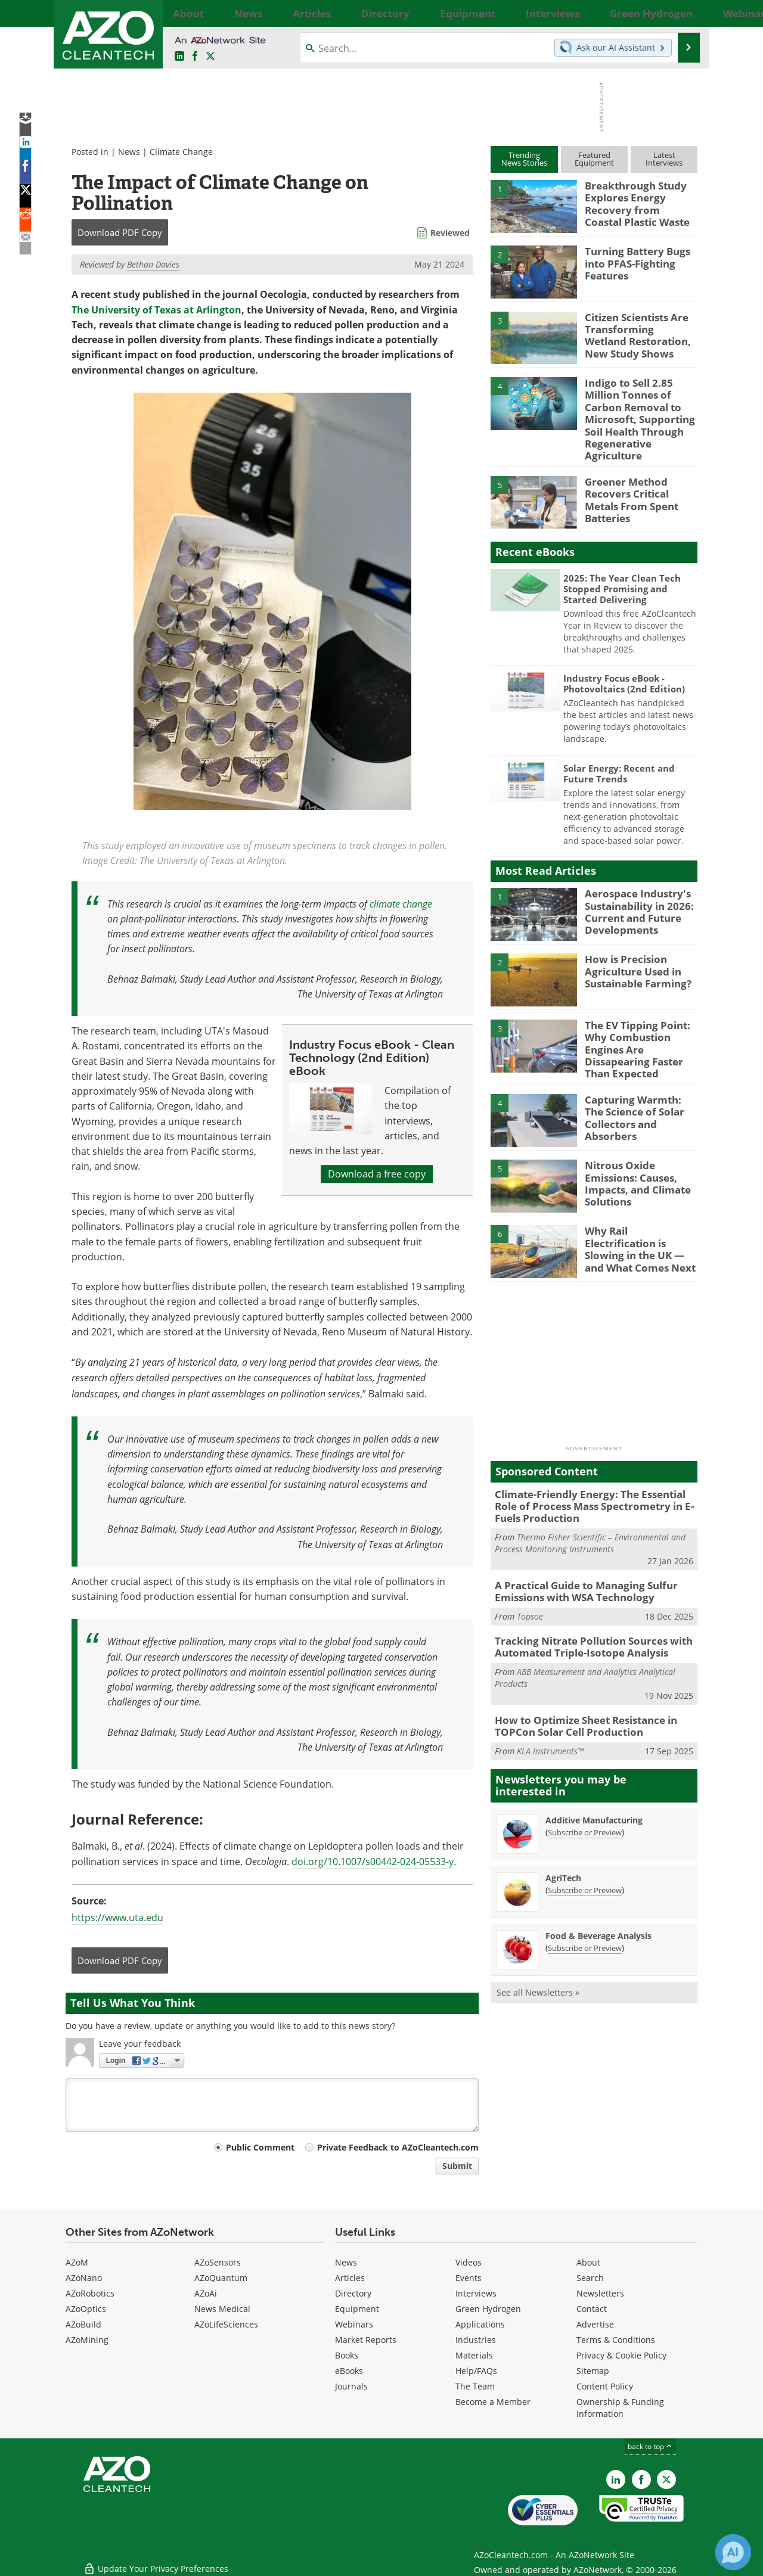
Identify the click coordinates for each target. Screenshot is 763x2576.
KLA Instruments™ (550, 1708)
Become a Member (493, 2401)
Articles (350, 2277)
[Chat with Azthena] (733, 2552)
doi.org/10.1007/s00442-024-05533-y (372, 1861)
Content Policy (604, 2386)
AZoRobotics (90, 2293)
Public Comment (260, 2147)
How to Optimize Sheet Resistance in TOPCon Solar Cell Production (577, 1685)
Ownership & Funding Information (620, 2407)
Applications (480, 2324)
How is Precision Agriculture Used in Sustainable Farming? (633, 949)
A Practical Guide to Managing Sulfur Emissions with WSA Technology (577, 1556)
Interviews (476, 2293)
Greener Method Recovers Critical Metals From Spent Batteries (639, 471)
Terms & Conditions (615, 2339)
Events (468, 2277)
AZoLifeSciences (226, 2324)
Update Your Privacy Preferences (155, 2560)
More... (684, 13)
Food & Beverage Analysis (598, 1893)
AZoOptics (86, 2308)
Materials (474, 2355)
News (129, 151)
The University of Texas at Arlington (156, 309)
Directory (353, 2293)
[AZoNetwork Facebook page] (195, 56)
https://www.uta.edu (117, 1917)
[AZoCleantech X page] (666, 2479)
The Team (475, 2386)
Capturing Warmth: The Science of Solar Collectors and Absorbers (641, 1080)
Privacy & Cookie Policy (621, 2355)
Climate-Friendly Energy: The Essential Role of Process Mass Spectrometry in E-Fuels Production (592, 1474)
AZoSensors (217, 2262)
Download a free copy (377, 1173)
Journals (351, 2386)
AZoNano (84, 2277)
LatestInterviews (664, 159)
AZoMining (87, 2339)
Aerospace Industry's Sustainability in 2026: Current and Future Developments (635, 888)
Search (590, 2277)
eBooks (349, 2370)
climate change (401, 903)
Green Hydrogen (488, 2308)
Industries (475, 2339)
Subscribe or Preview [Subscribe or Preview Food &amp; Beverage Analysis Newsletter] (585, 1905)
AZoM (77, 2262)
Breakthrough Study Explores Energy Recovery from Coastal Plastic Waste (636, 201)
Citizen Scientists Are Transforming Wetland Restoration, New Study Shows (638, 333)
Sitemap (592, 2370)
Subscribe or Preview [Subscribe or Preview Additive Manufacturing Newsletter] (585, 1790)
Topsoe (530, 1580)
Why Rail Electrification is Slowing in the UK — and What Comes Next (638, 1212)
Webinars (354, 2324)
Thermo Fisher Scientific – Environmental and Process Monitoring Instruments (590, 1509)
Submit (457, 2165)
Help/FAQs (476, 2370)
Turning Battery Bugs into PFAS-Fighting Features (632, 261)
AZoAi (205, 2293)
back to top (650, 2446)
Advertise (595, 2324)
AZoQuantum (220, 2277)
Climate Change (181, 151)
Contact (591, 2308)
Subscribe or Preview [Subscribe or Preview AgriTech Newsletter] (585, 1847)
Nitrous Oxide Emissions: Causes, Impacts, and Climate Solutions (640, 1146)
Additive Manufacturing (594, 1777)
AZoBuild (83, 2324)
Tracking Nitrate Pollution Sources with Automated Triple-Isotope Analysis (584, 1609)
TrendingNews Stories (524, 159)
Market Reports (365, 2339)
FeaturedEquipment (594, 159)
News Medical (222, 2308)
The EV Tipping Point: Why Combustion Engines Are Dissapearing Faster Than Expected (641, 1020)
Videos (468, 2262)
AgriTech (563, 1835)
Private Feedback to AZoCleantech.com (398, 2147)
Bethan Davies (153, 264)
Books (346, 2355)
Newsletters (600, 2293)
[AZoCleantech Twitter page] (210, 56)
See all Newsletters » (538, 1950)
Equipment (357, 2308)
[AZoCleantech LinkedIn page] (179, 56)
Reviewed (450, 232)
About (588, 2262)
